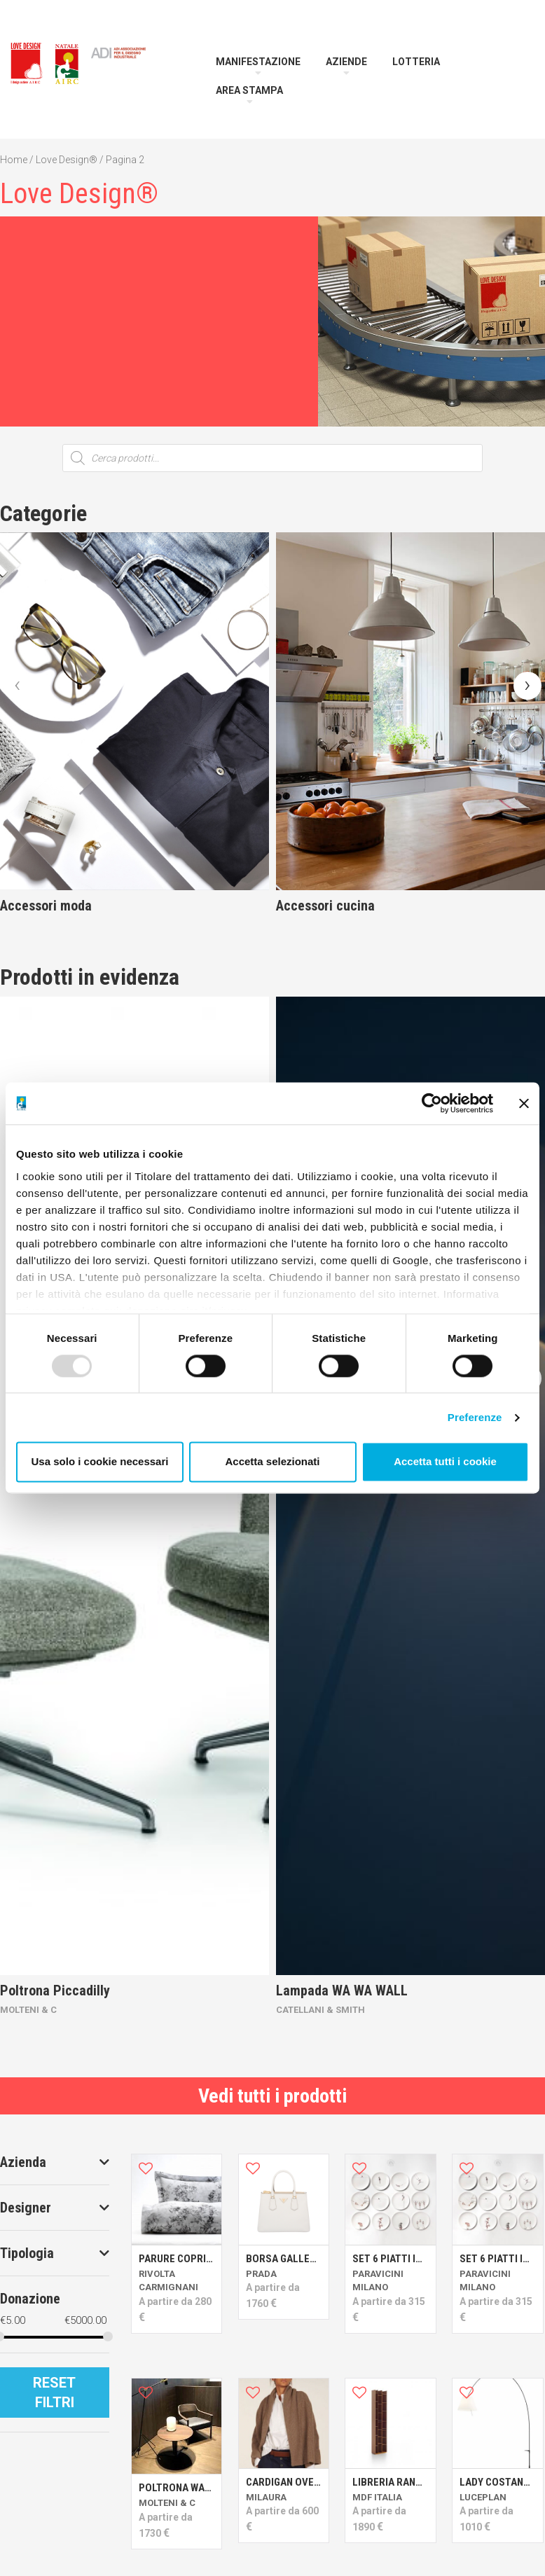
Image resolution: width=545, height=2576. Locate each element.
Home (13, 159)
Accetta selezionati (272, 1462)
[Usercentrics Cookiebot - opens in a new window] (432, 1103)
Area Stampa (249, 90)
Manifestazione (258, 61)
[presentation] (18, 686)
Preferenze (475, 1417)
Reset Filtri (54, 2392)
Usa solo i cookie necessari (100, 1462)
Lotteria (416, 61)
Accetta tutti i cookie (445, 1462)
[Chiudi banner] (524, 1103)
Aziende (346, 61)
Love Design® (66, 159)
